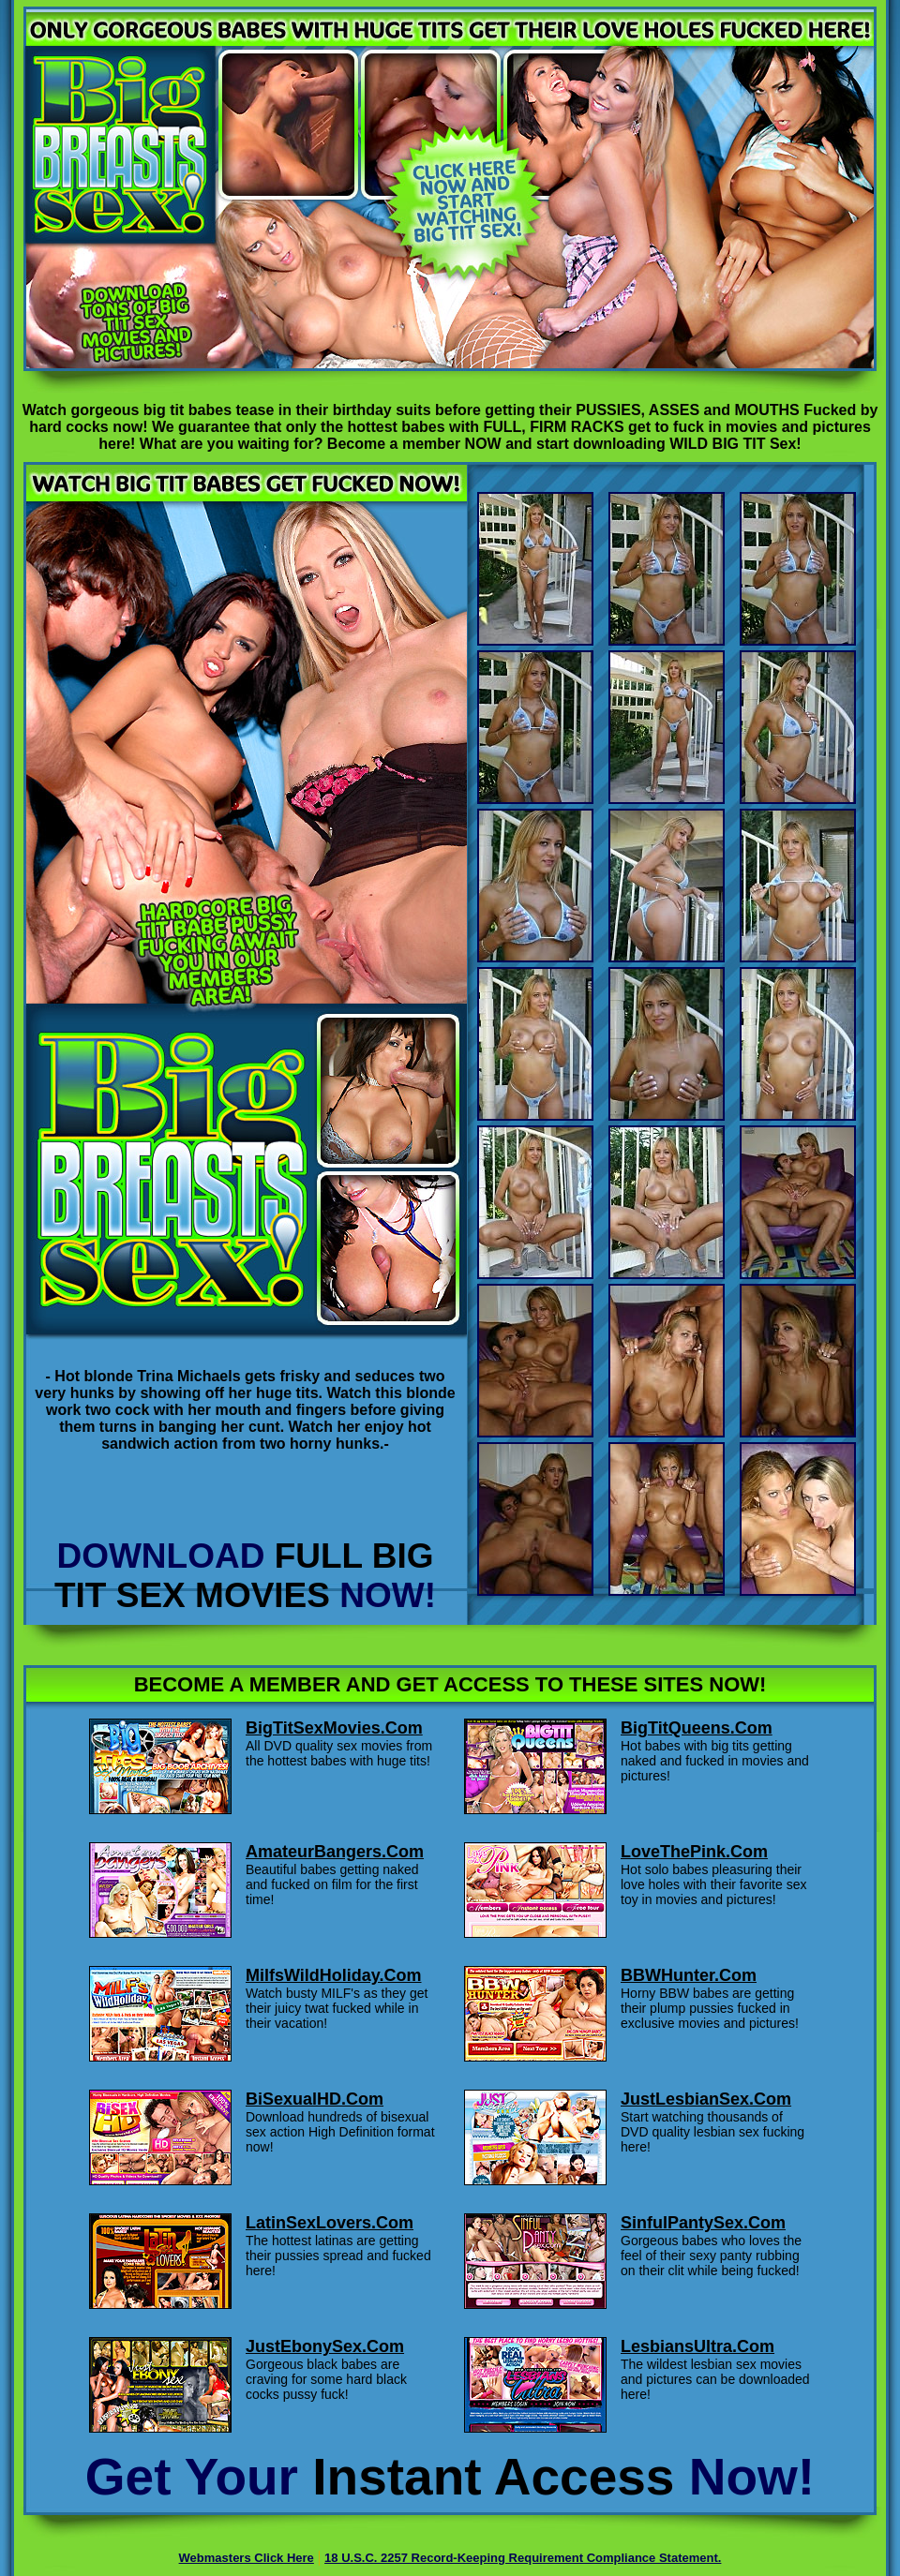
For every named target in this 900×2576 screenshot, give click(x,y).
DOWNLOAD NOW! (245, 1576)
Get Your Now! (450, 2477)
